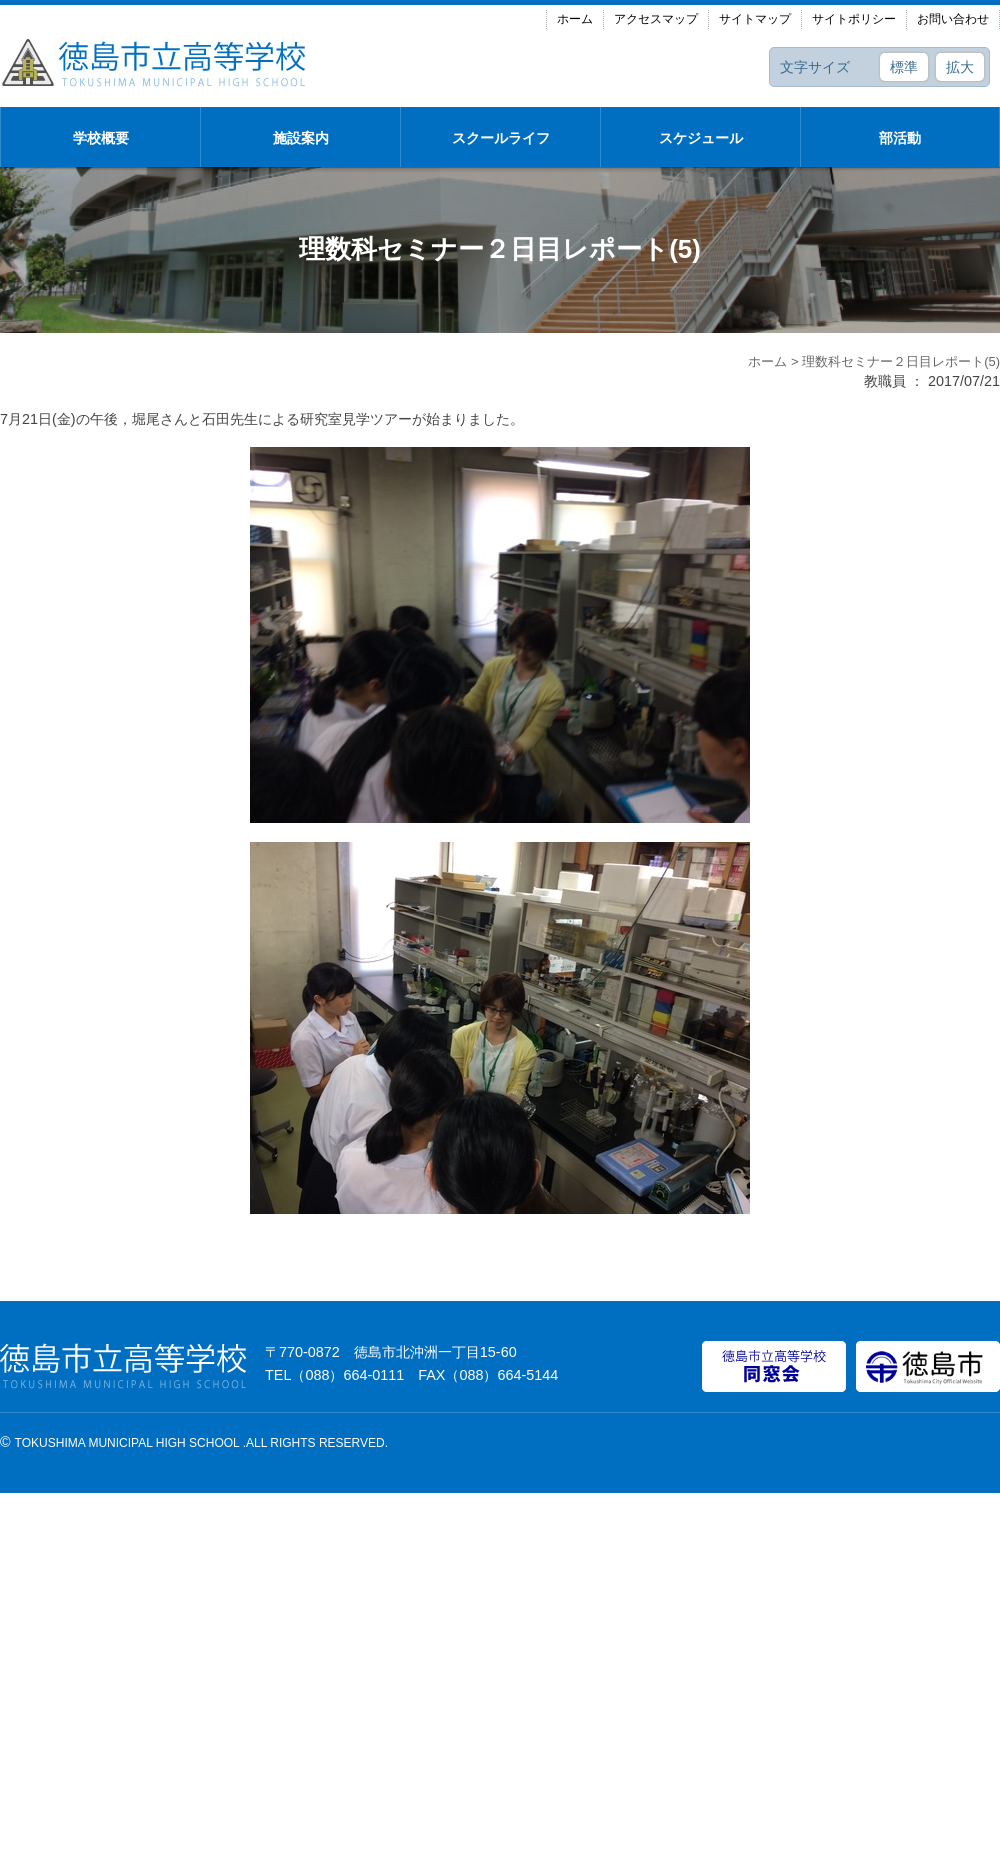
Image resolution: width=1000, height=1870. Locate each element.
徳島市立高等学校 (155, 62)
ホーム (575, 19)
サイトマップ (755, 19)
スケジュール (701, 138)
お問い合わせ (953, 19)
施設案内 (301, 138)
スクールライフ (501, 138)
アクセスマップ (656, 19)
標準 (904, 67)
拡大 (960, 67)
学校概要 (101, 138)
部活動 (900, 138)
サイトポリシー (854, 19)
